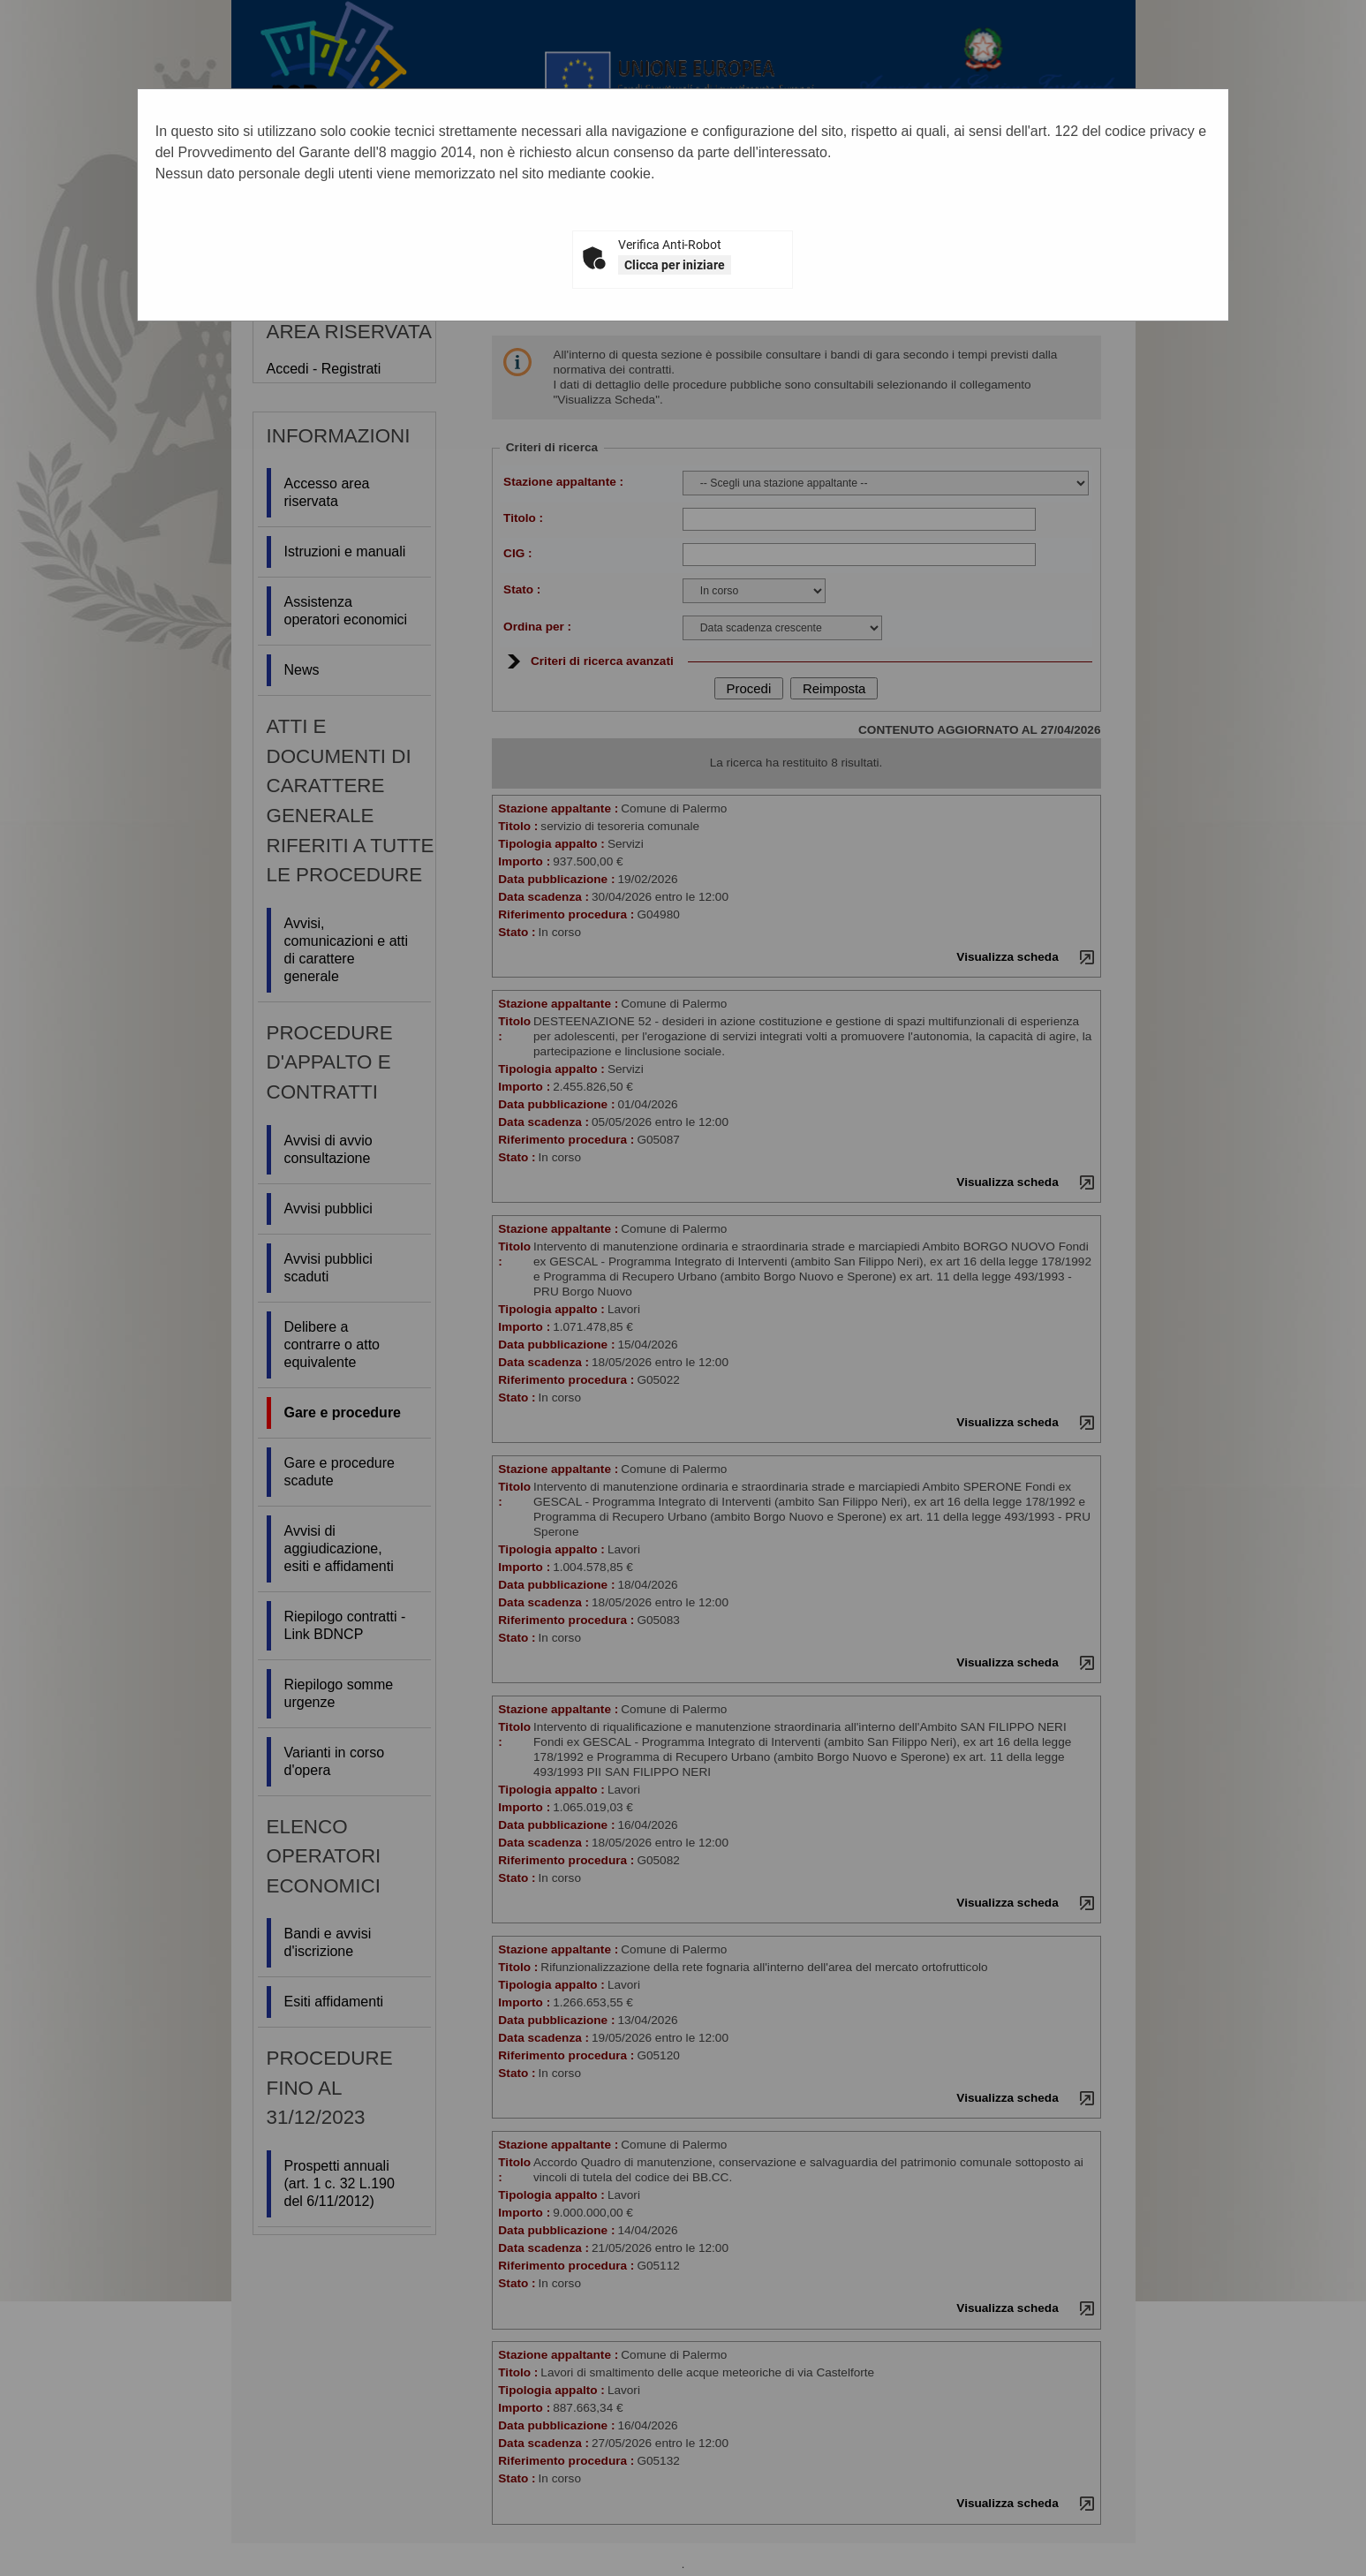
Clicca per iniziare (674, 265)
